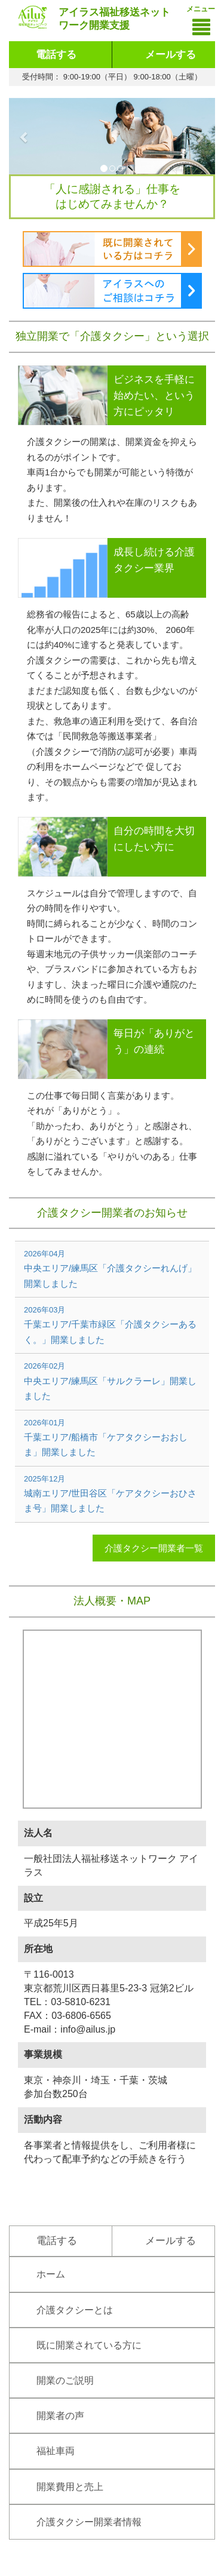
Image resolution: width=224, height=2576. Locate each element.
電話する (56, 54)
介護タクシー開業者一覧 (154, 1548)
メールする (170, 54)
